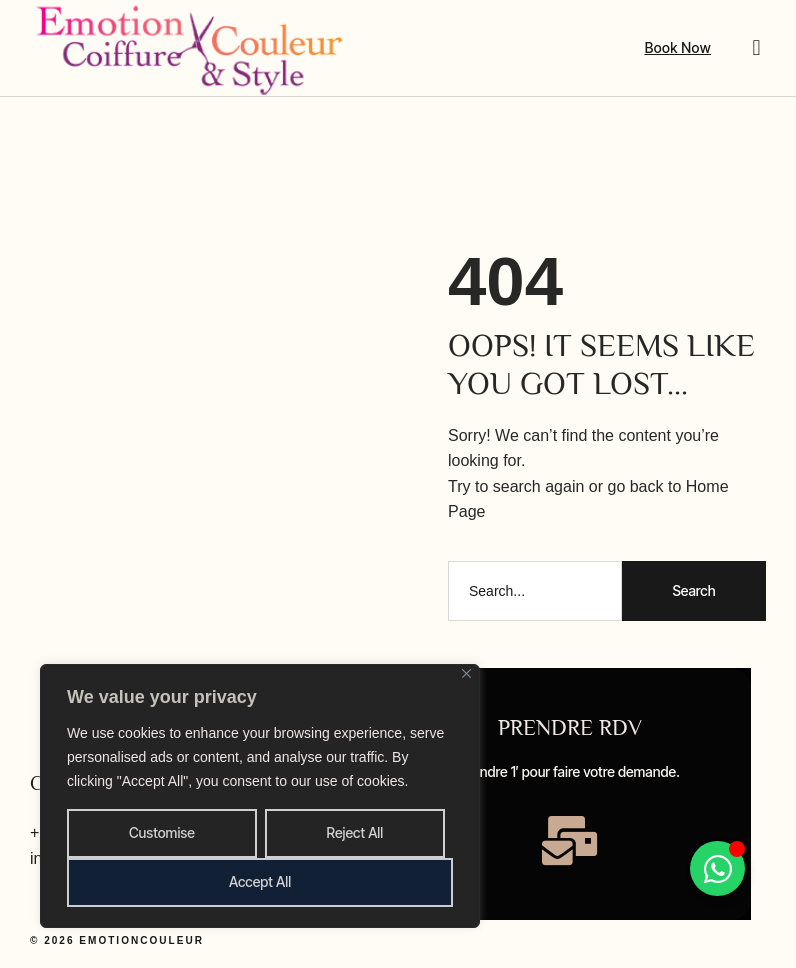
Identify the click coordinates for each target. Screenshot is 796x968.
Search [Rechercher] (693, 590)
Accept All (260, 881)
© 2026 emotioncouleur (116, 939)
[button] (756, 47)
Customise (162, 832)
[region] (260, 796)
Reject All (355, 832)
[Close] (466, 673)
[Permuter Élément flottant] (717, 868)
